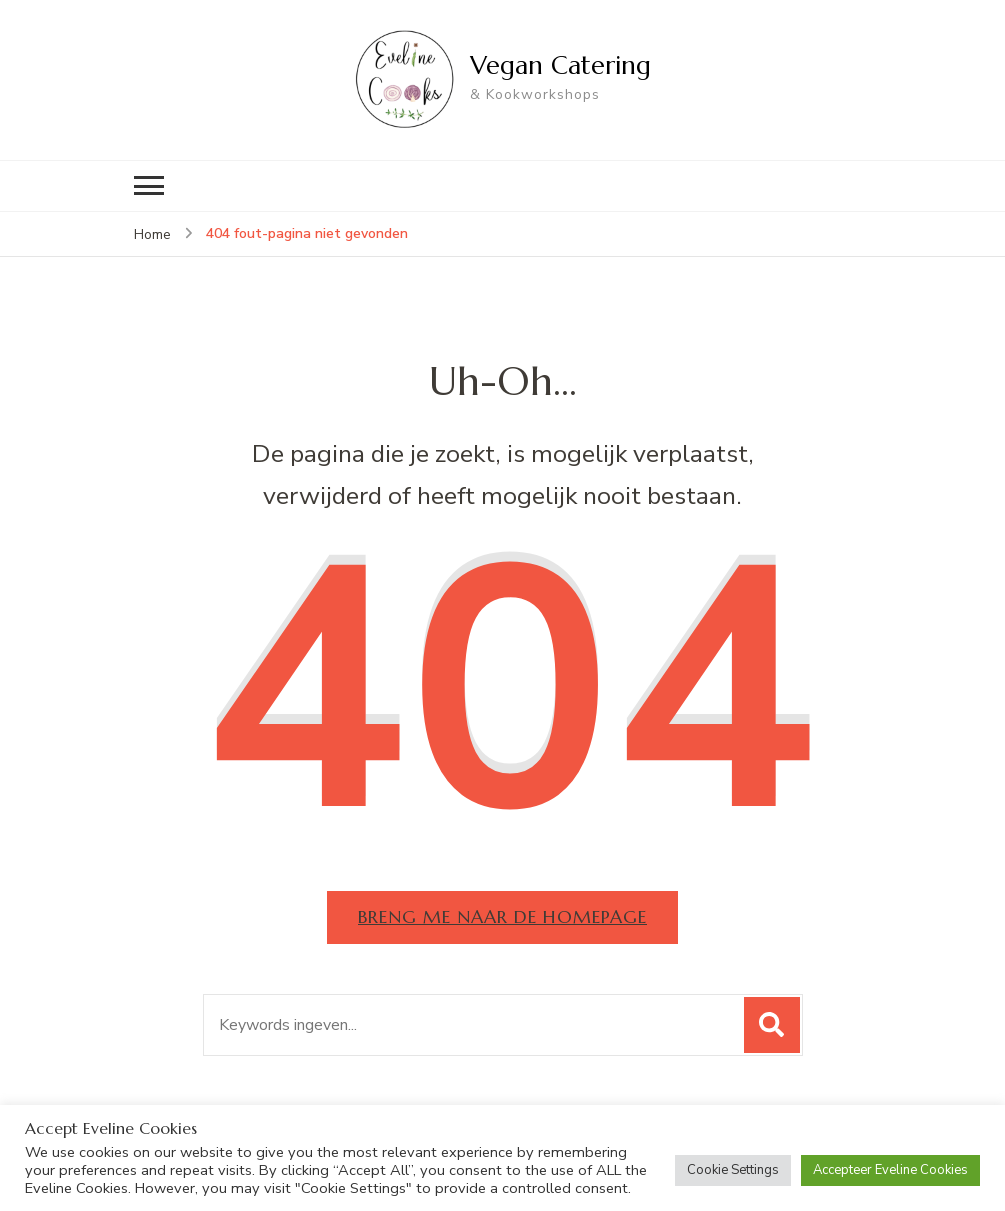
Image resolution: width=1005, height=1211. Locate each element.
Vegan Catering (560, 65)
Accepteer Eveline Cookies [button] (890, 1170)
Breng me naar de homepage (502, 916)
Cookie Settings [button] (733, 1170)
